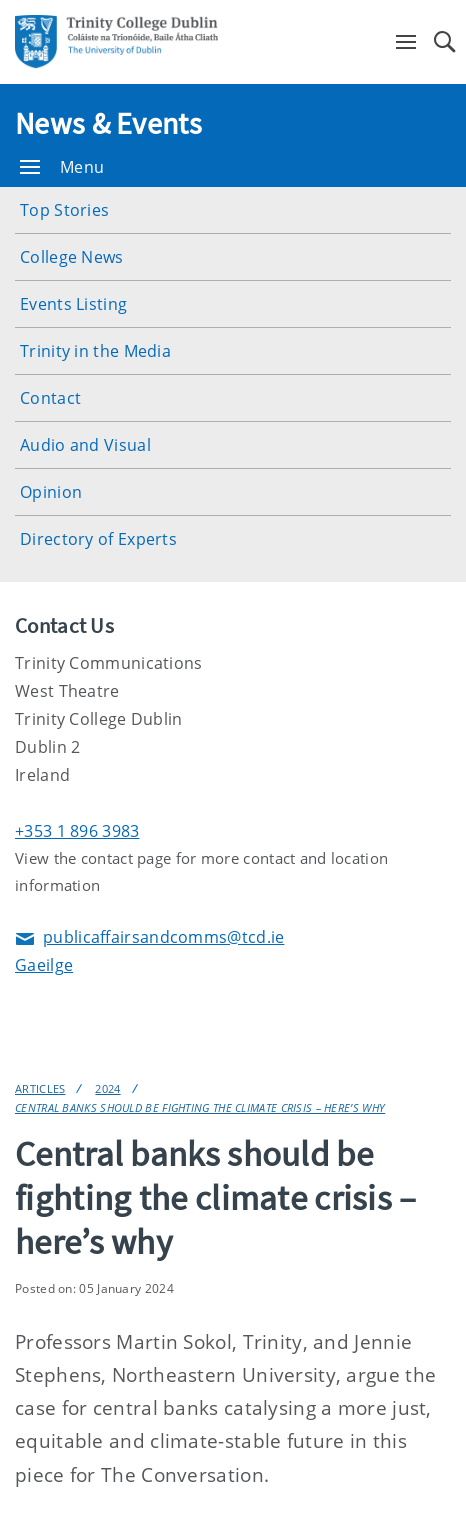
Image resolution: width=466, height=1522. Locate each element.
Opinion (51, 492)
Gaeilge (44, 965)
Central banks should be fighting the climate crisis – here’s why (200, 1107)
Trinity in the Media (95, 351)
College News (72, 257)
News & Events (108, 123)
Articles (40, 1088)
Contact (50, 398)
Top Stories (64, 210)
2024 (107, 1088)
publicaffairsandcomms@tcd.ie (149, 938)
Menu (62, 167)
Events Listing (73, 304)
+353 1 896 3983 (77, 831)
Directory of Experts (98, 539)
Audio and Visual (85, 445)
